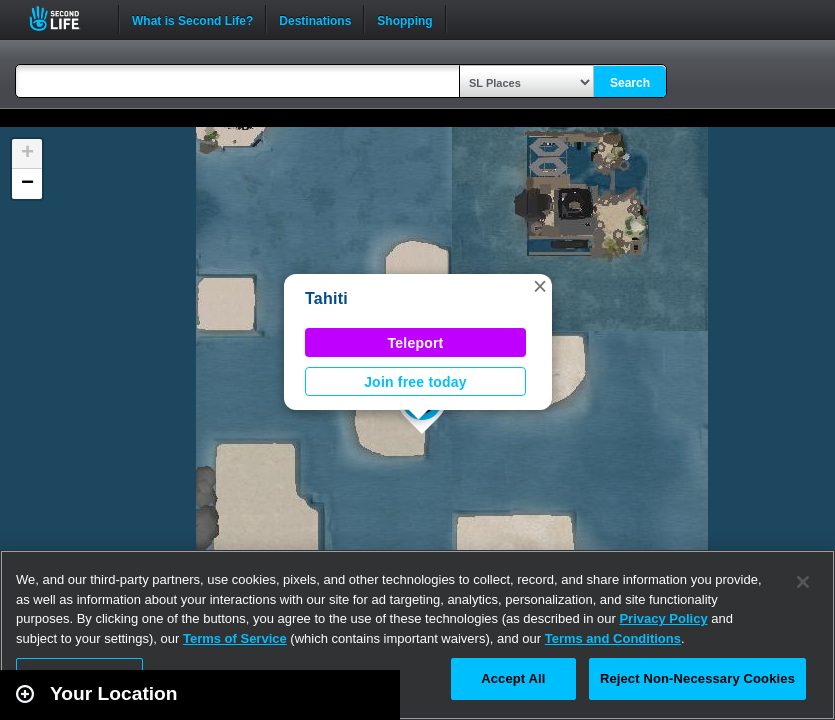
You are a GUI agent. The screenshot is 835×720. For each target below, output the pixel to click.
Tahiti (326, 298)
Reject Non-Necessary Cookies (697, 678)
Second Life (65, 18)
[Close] (803, 582)
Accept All (513, 678)
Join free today (415, 382)
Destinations (315, 19)
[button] (540, 286)
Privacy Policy (663, 618)
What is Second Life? (192, 19)
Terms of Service (235, 638)
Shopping (404, 19)
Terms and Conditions (613, 638)
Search (630, 83)
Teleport (416, 343)
